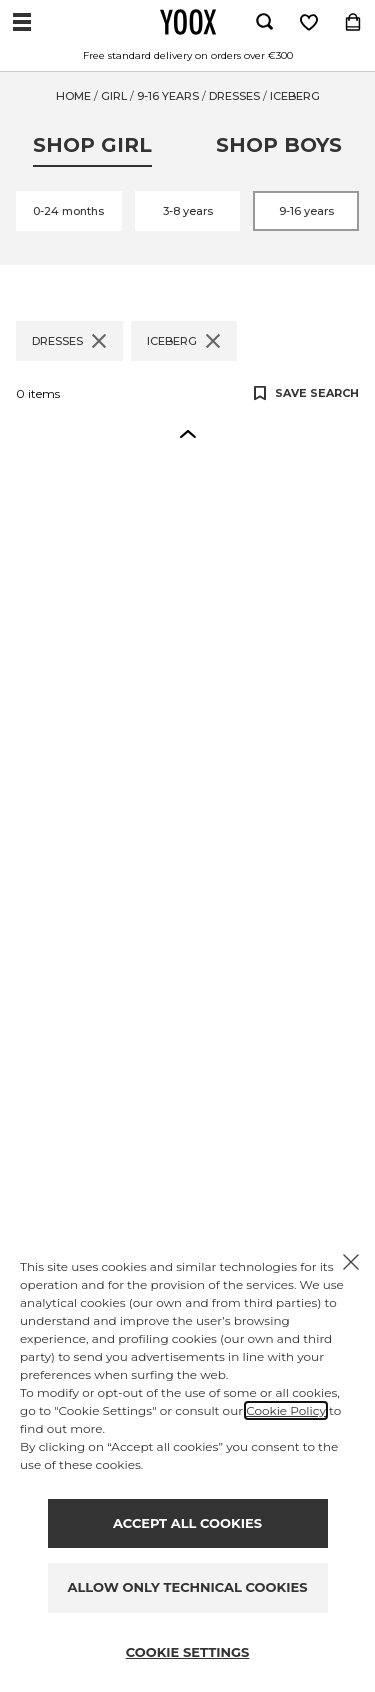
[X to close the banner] (351, 1262)
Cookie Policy (286, 1410)
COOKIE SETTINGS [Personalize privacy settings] (188, 1652)
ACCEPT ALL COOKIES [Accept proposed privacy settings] (187, 1523)
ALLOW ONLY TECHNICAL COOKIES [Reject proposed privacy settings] (188, 1587)
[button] (188, 433)
